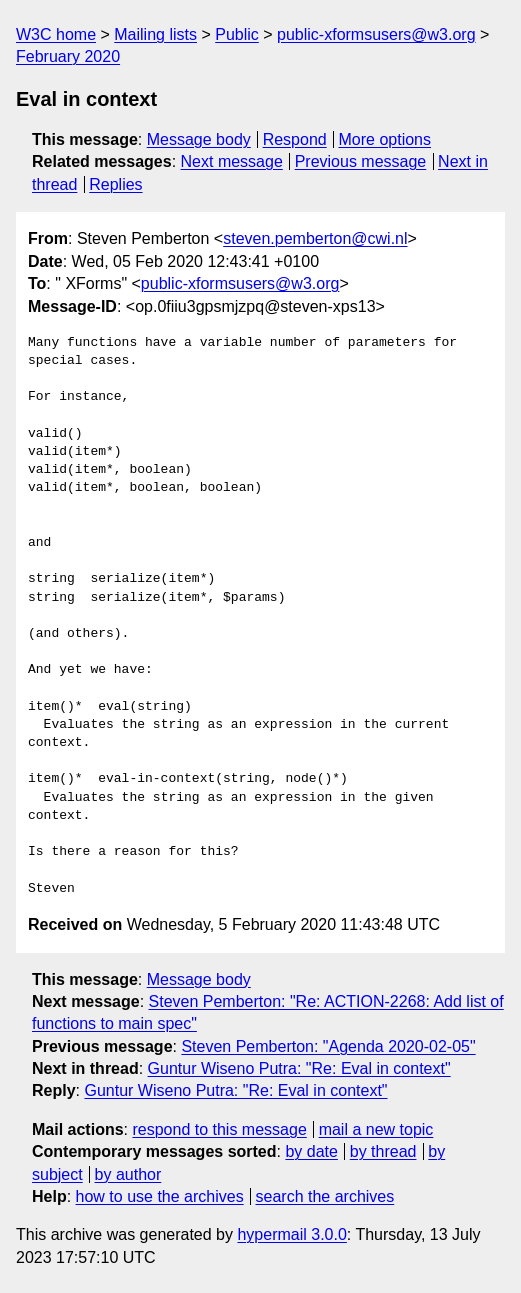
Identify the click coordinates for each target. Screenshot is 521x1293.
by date (311, 1151)
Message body (199, 139)
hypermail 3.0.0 (291, 1234)
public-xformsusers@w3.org (376, 34)
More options (385, 139)
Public (237, 34)
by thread (383, 1151)
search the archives (325, 1196)
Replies (115, 184)
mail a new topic (376, 1129)
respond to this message (219, 1129)
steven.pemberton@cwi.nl (315, 238)
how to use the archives (160, 1196)
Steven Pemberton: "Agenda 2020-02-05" (328, 1046)
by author (128, 1174)
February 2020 (68, 56)
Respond (295, 139)
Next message (232, 161)
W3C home (56, 34)
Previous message (361, 161)
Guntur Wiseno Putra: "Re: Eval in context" (299, 1068)
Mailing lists (155, 34)
